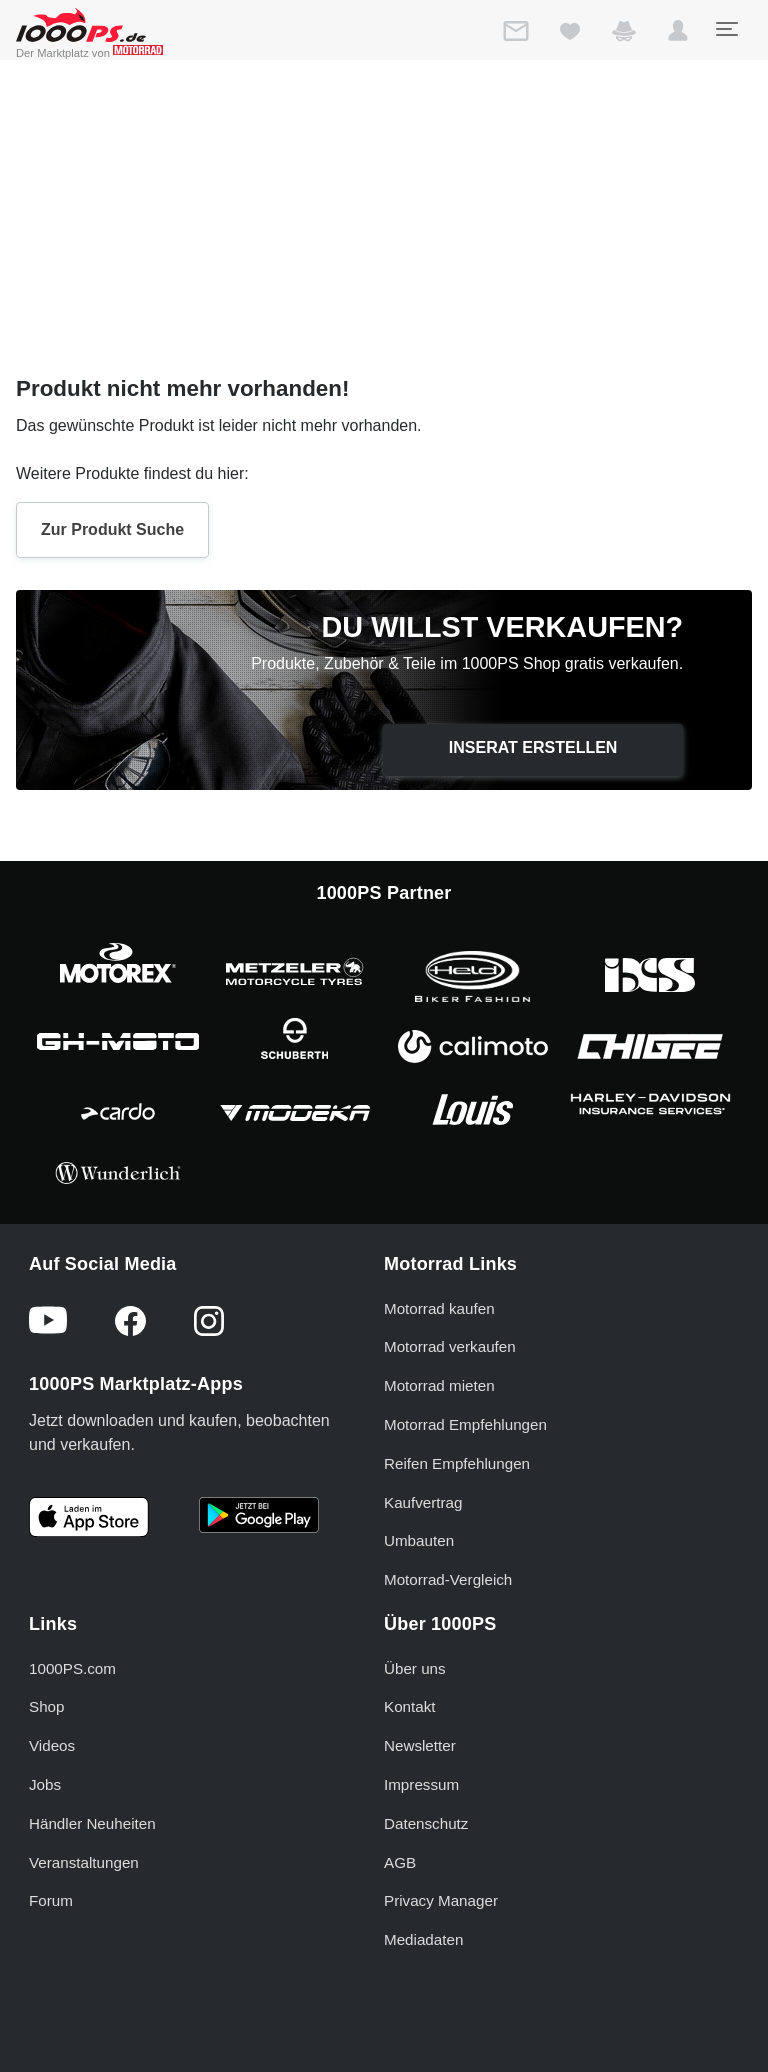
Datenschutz (426, 1823)
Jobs (45, 1784)
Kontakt (410, 1706)
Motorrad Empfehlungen (465, 1424)
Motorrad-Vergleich (448, 1579)
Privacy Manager (441, 1900)
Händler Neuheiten (92, 1823)
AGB (400, 1862)
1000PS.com (72, 1668)
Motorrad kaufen (439, 1308)
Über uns (415, 1668)
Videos (52, 1745)
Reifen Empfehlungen (457, 1463)
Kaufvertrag (423, 1502)
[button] (678, 35)
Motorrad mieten (439, 1385)
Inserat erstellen (533, 747)
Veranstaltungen (84, 1862)
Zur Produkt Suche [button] (112, 529)
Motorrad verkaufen (450, 1346)
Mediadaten (423, 1939)
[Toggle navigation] (726, 29)
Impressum (421, 1784)
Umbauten (419, 1540)
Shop (46, 1706)
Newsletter (420, 1745)
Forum (51, 1900)
